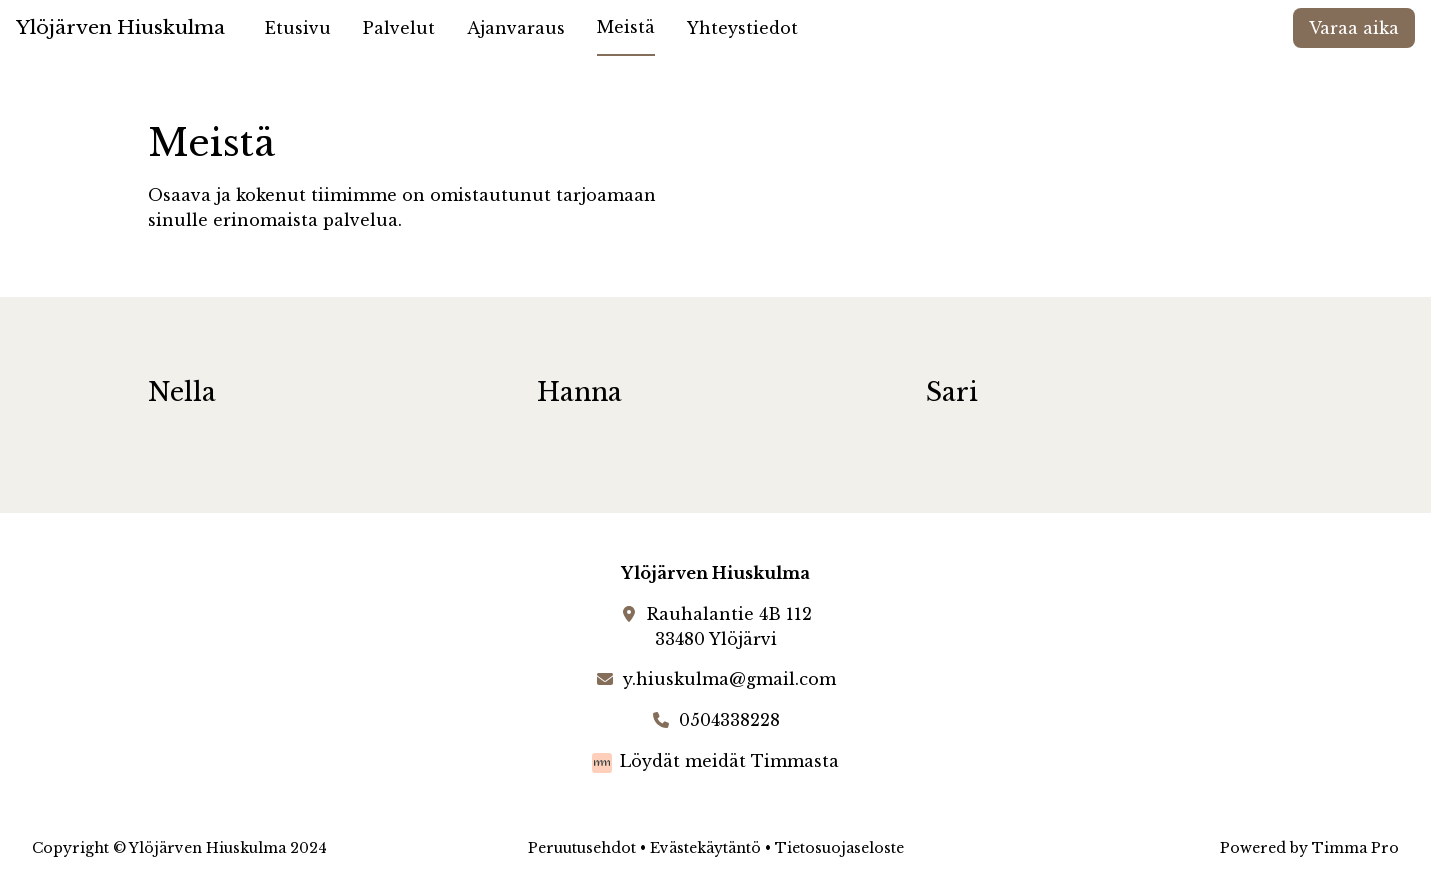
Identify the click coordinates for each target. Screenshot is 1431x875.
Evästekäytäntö (705, 848)
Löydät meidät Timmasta (729, 761)
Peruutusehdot (582, 848)
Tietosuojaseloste (839, 848)
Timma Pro (1355, 848)
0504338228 (729, 720)
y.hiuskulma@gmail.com (729, 679)
